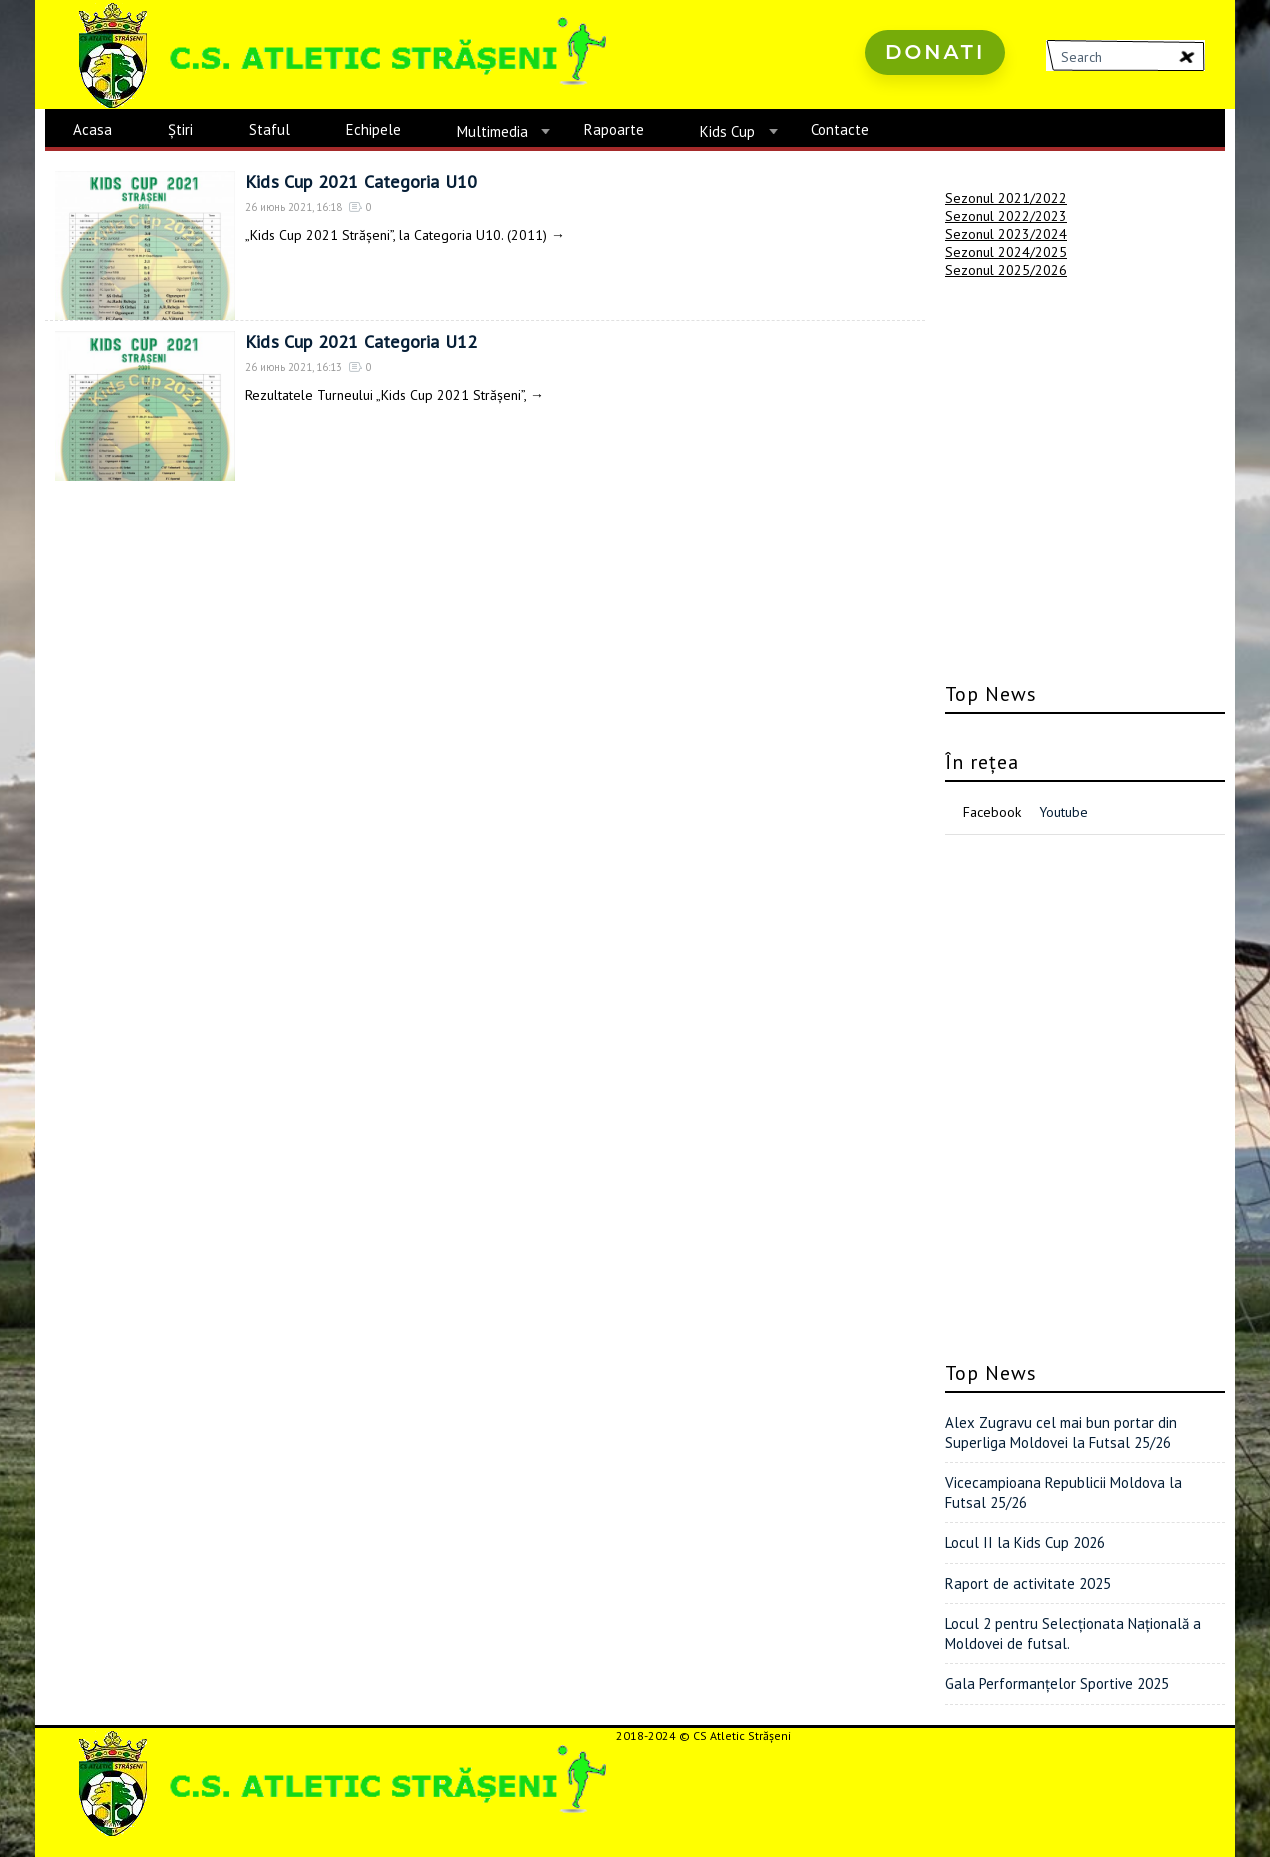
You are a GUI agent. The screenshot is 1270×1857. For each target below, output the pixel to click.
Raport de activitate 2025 (1028, 1583)
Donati (935, 52)
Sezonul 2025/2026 (1006, 270)
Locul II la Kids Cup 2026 (1025, 1542)
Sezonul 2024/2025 (1006, 252)
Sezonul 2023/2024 (1006, 234)
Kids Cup (727, 131)
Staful (269, 129)
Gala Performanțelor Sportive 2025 (1057, 1683)
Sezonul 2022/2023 (1006, 216)
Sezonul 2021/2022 (1006, 198)
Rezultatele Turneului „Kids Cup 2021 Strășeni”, (385, 395)
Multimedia (492, 131)
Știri (180, 129)
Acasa (92, 129)
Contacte (840, 129)
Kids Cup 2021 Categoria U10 (361, 181)
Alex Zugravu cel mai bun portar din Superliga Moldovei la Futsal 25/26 (1061, 1432)
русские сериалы (901, 109)
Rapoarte (614, 129)
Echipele (373, 129)
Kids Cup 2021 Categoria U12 (361, 341)
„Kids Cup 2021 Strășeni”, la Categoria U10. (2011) (396, 235)
